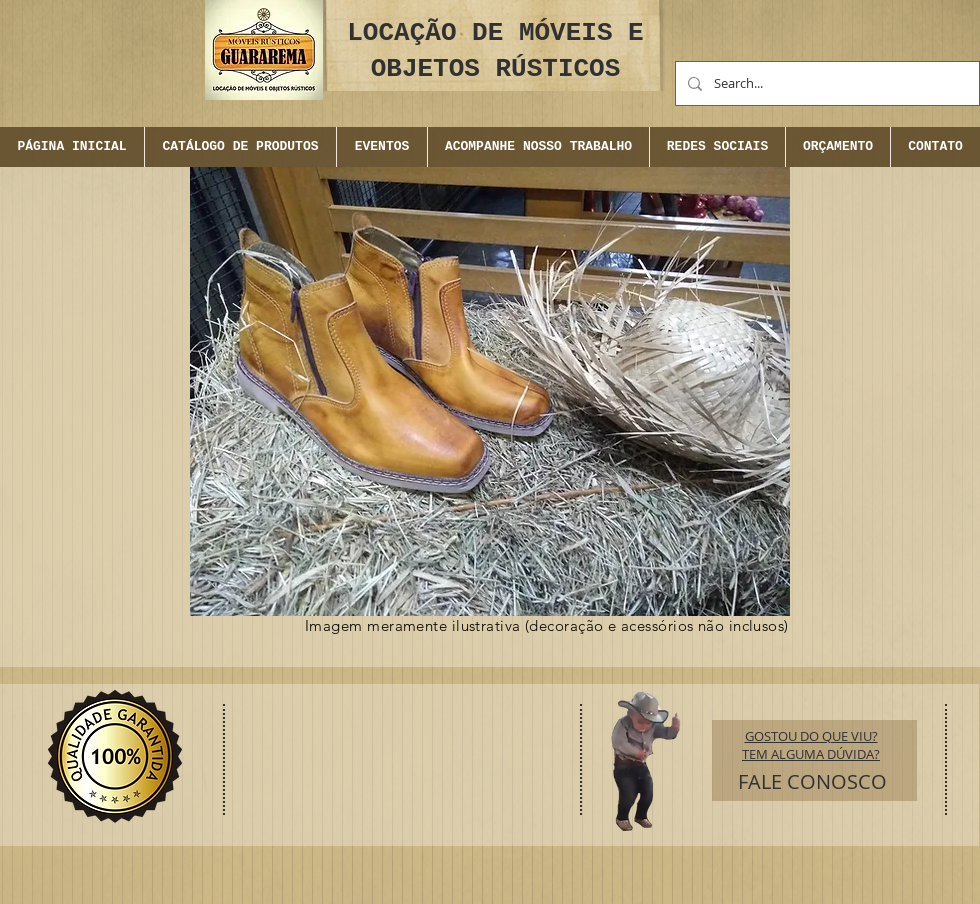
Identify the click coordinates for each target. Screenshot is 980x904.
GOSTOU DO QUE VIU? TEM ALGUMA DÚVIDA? (811, 745)
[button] (381, 147)
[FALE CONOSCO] (812, 782)
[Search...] (825, 83)
